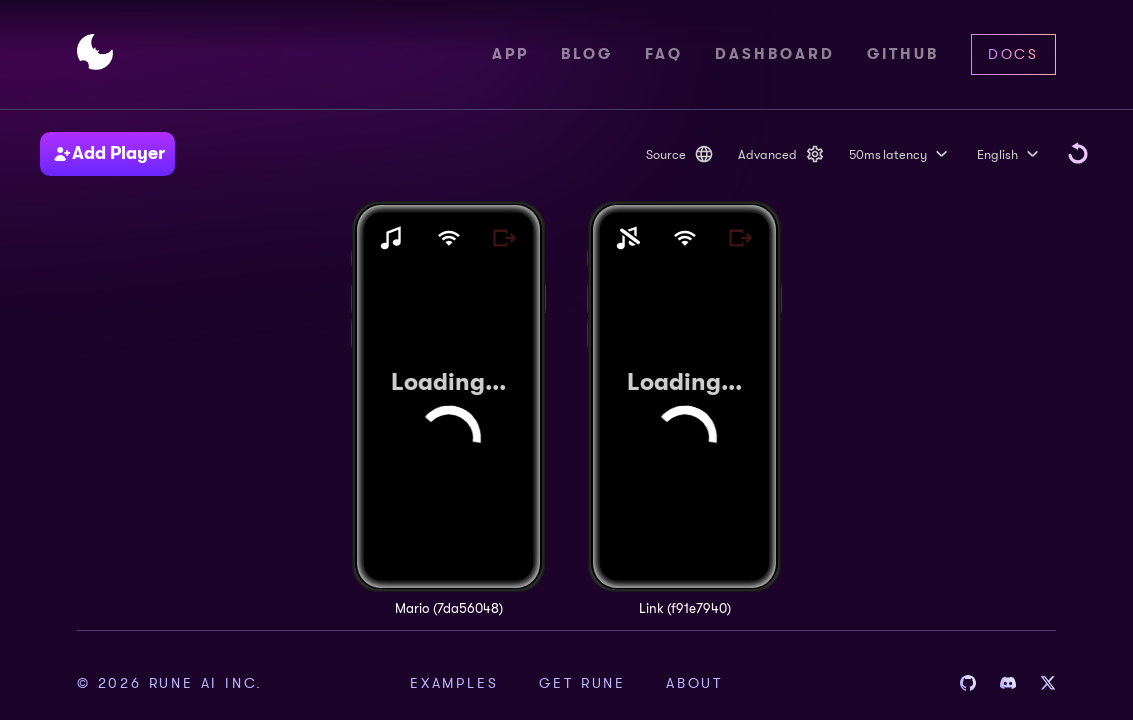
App (510, 54)
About (694, 683)
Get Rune (582, 683)
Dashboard (775, 54)
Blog (587, 54)
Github (903, 54)
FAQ (664, 54)
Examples (454, 683)
